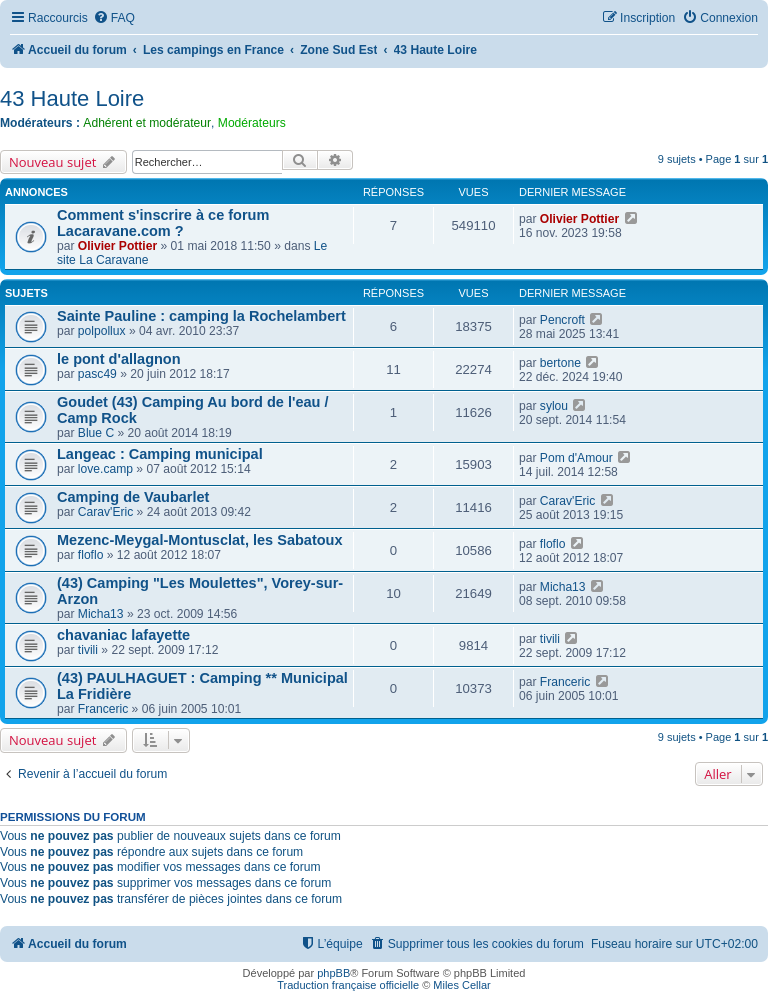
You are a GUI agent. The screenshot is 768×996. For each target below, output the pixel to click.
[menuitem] (114, 18)
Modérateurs (252, 123)
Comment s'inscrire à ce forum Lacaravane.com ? (163, 223)
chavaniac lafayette (123, 635)
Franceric (103, 709)
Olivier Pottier (117, 246)
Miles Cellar (461, 985)
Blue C (96, 433)
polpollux (102, 331)
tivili (88, 650)
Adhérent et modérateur (147, 123)
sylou (554, 406)
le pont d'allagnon (119, 359)
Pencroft (562, 320)
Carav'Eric (105, 512)
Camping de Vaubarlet (133, 497)
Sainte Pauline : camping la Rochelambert (201, 316)
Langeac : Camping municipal (160, 454)
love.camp (105, 469)
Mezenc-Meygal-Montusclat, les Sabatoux (200, 540)
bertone (560, 363)
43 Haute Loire (72, 98)
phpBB (333, 973)
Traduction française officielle (348, 985)
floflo (91, 555)
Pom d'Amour (576, 458)
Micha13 (101, 614)
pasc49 (97, 374)
